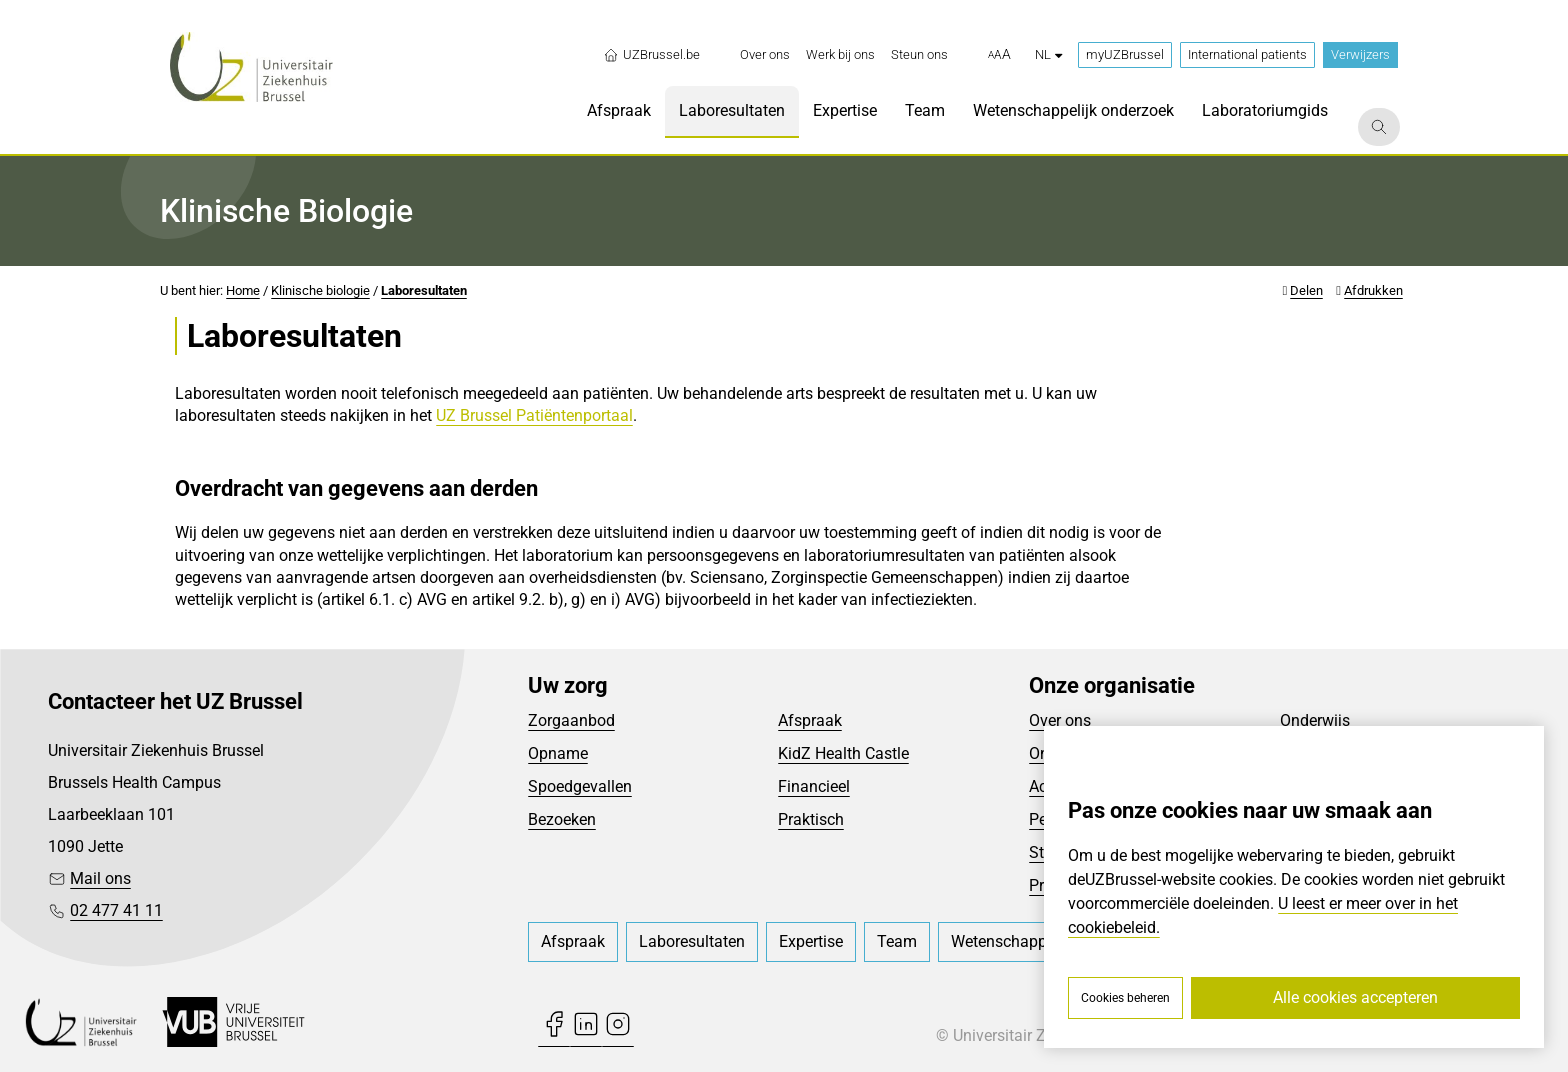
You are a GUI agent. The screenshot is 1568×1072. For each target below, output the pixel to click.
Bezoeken (562, 819)
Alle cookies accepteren (1355, 997)
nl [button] (1048, 54)
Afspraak (810, 720)
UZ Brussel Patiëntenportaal (534, 415)
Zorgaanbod (571, 720)
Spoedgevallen (580, 786)
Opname (558, 753)
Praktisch (811, 819)
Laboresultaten (424, 290)
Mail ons (100, 878)
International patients (1247, 54)
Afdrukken (1373, 290)
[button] (999, 55)
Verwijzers (1360, 54)
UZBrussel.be (651, 55)
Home (243, 290)
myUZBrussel (1125, 54)
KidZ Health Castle (843, 753)
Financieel (814, 786)
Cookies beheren (1125, 998)
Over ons (1060, 720)
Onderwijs (1315, 720)
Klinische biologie (320, 290)
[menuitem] (765, 55)
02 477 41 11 (116, 910)
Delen (1306, 290)
